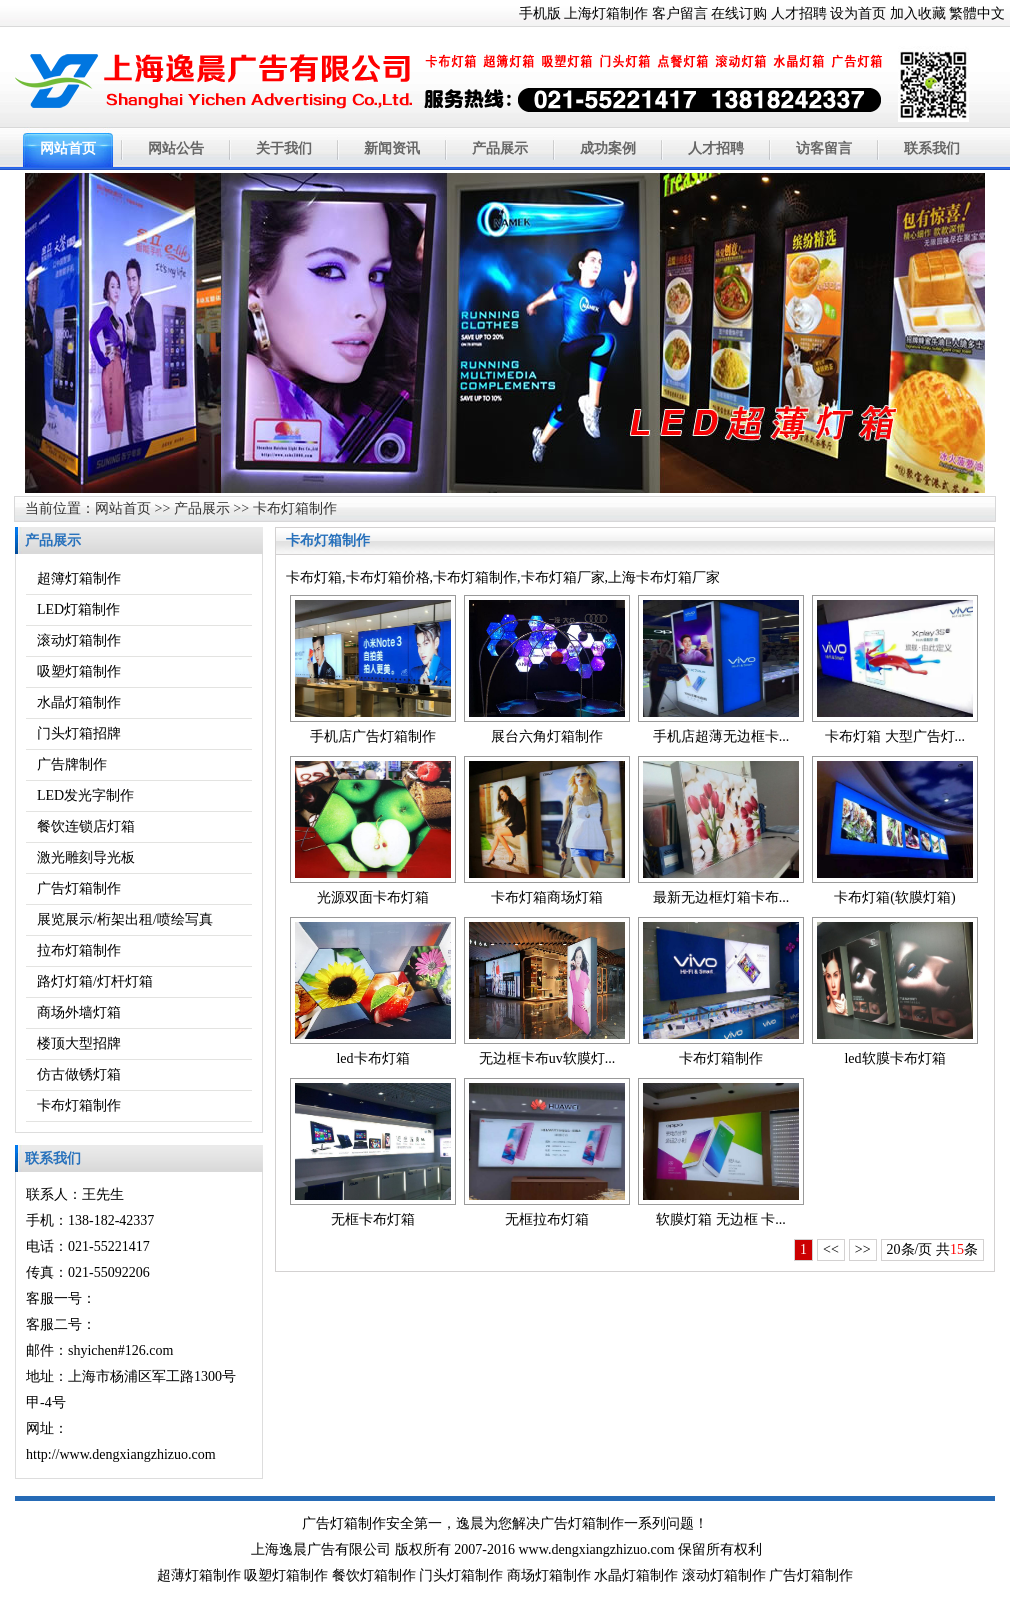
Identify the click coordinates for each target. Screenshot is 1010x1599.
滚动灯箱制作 (79, 640)
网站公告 (176, 148)
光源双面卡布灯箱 (373, 897)
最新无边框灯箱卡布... (721, 897)
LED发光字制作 (85, 795)
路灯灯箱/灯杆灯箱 (95, 981)
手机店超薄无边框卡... (721, 736)
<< (831, 1249)
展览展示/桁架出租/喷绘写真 (125, 919)
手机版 (540, 13)
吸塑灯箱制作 (79, 671)
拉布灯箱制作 (79, 950)
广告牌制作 (72, 764)
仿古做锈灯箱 (79, 1074)
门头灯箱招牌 (79, 733)
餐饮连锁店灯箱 (86, 826)
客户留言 (680, 13)
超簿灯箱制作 (79, 578)
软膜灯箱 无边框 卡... (721, 1219)
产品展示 (500, 148)
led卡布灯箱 (372, 1058)
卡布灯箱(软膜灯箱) (894, 897)
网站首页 (68, 148)
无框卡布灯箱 (373, 1219)
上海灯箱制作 (606, 13)
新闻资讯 (392, 148)
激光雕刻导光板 (86, 857)
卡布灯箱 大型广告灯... (895, 736)
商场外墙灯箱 (79, 1012)
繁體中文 (977, 13)
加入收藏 (918, 13)
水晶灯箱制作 (79, 702)
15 (957, 1249)
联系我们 (932, 148)
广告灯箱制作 (79, 888)
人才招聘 (799, 13)
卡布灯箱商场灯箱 (547, 897)
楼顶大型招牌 (79, 1043)
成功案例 (608, 148)
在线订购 (739, 13)
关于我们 (284, 148)
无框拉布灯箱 (547, 1219)
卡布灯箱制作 (295, 508)
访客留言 (824, 148)
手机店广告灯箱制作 (373, 736)
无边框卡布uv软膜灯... (547, 1058)
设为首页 (858, 13)
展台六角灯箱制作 (547, 736)
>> (863, 1249)
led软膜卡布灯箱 (894, 1058)
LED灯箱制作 (78, 609)
